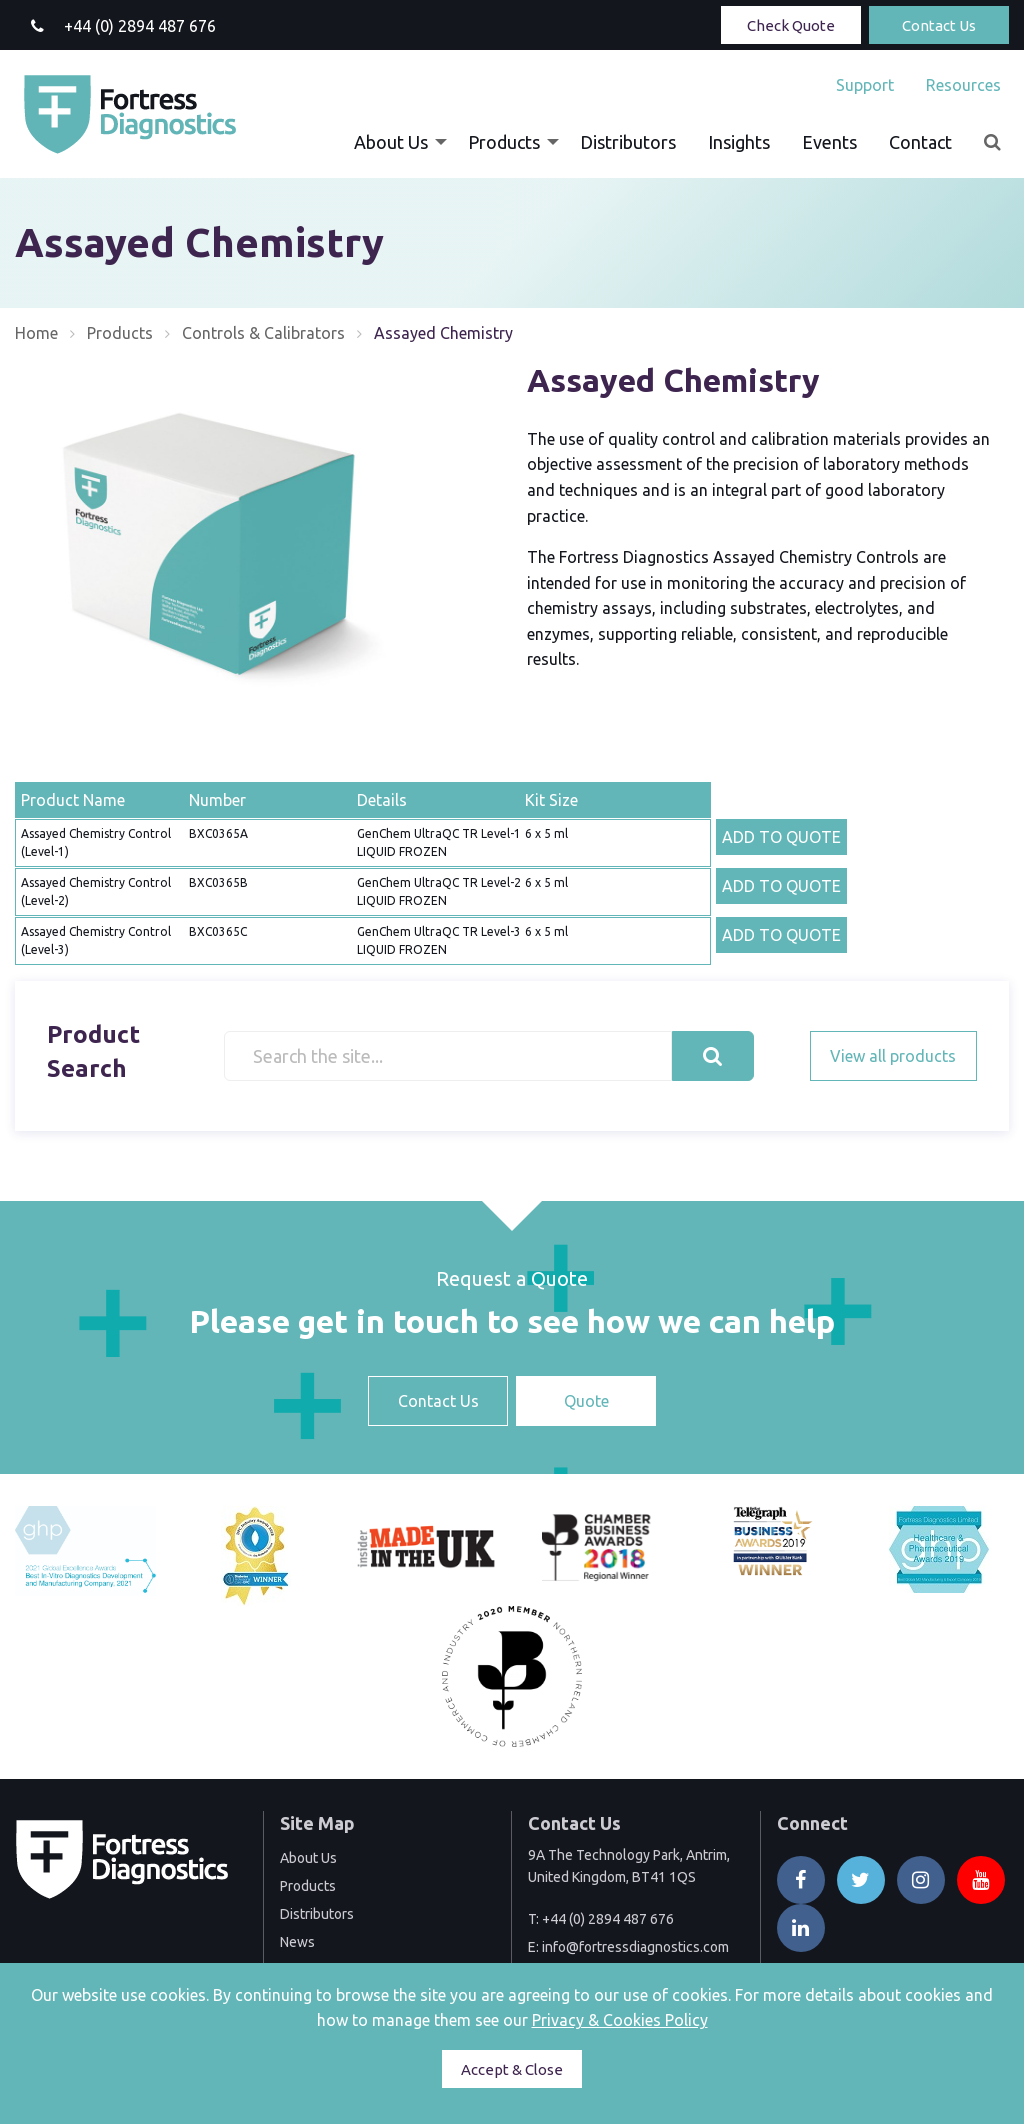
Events (829, 142)
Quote (586, 1401)
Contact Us (939, 25)
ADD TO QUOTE (781, 837)
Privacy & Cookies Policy (620, 2020)
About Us (391, 142)
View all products (893, 1056)
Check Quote (791, 25)
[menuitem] (865, 85)
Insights (739, 142)
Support (865, 85)
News (297, 1942)
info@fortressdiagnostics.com (635, 1947)
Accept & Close (512, 2069)
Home (36, 333)
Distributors (628, 142)
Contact (920, 142)
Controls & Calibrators (263, 333)
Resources (963, 85)
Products (504, 142)
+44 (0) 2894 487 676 (608, 1919)
